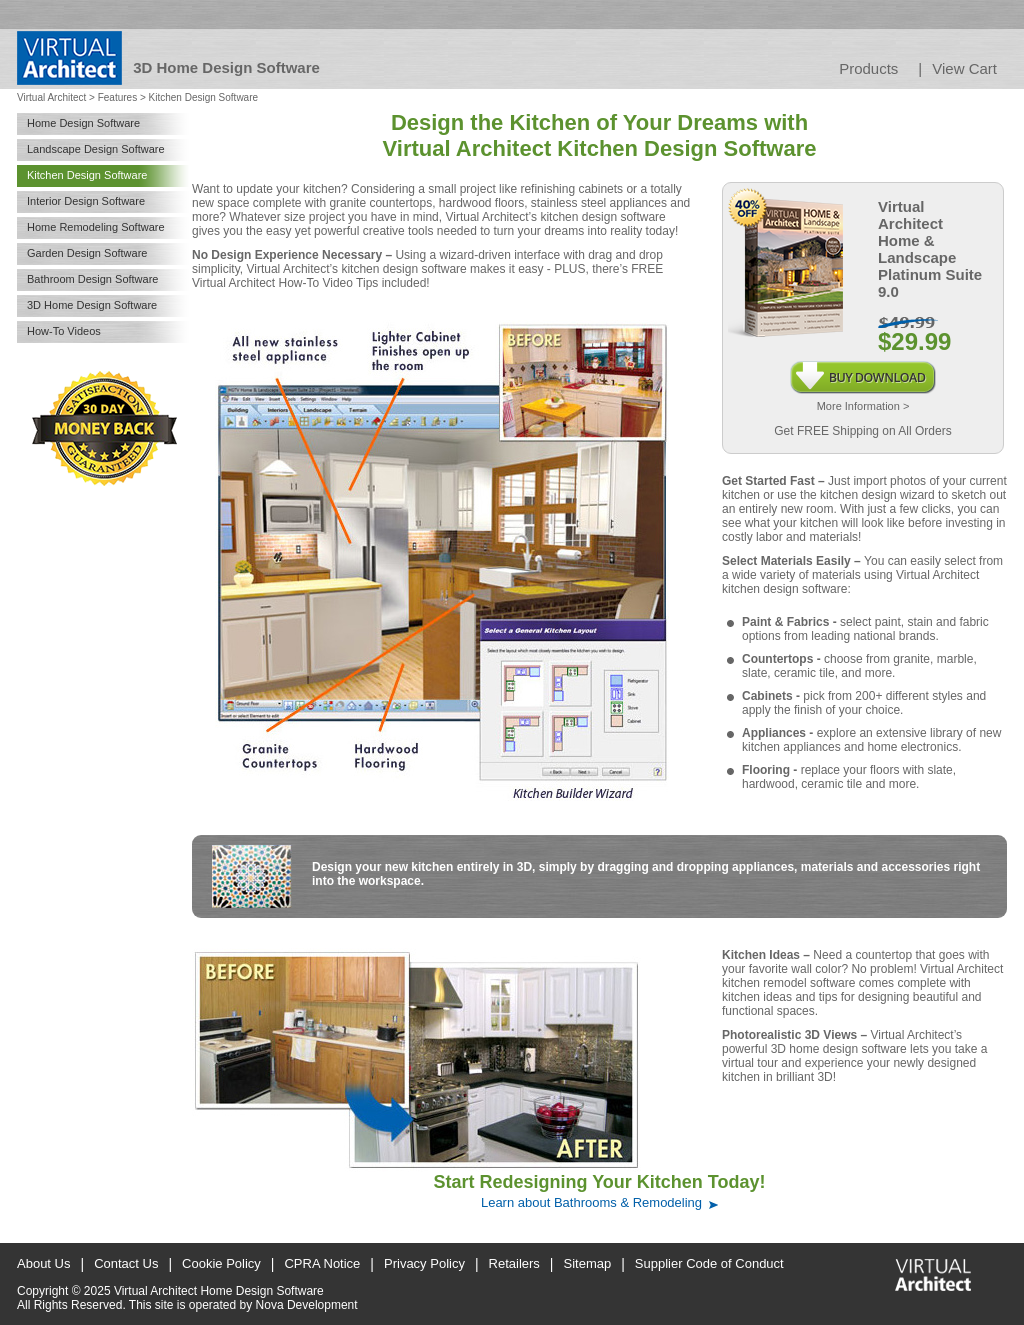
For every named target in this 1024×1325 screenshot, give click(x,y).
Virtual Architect (51, 97)
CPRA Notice (322, 1263)
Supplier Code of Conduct (709, 1263)
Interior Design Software (86, 201)
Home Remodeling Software (96, 227)
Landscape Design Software (96, 149)
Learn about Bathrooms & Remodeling (591, 1202)
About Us (43, 1263)
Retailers (514, 1263)
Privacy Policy (424, 1263)
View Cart (964, 68)
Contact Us (126, 1263)
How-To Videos (64, 331)
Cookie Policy (221, 1263)
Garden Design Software (87, 253)
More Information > (863, 406)
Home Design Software (83, 123)
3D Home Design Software (92, 305)
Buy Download (862, 368)
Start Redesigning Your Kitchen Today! (599, 1182)
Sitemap (588, 1263)
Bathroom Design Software (92, 279)
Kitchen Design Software (87, 175)
